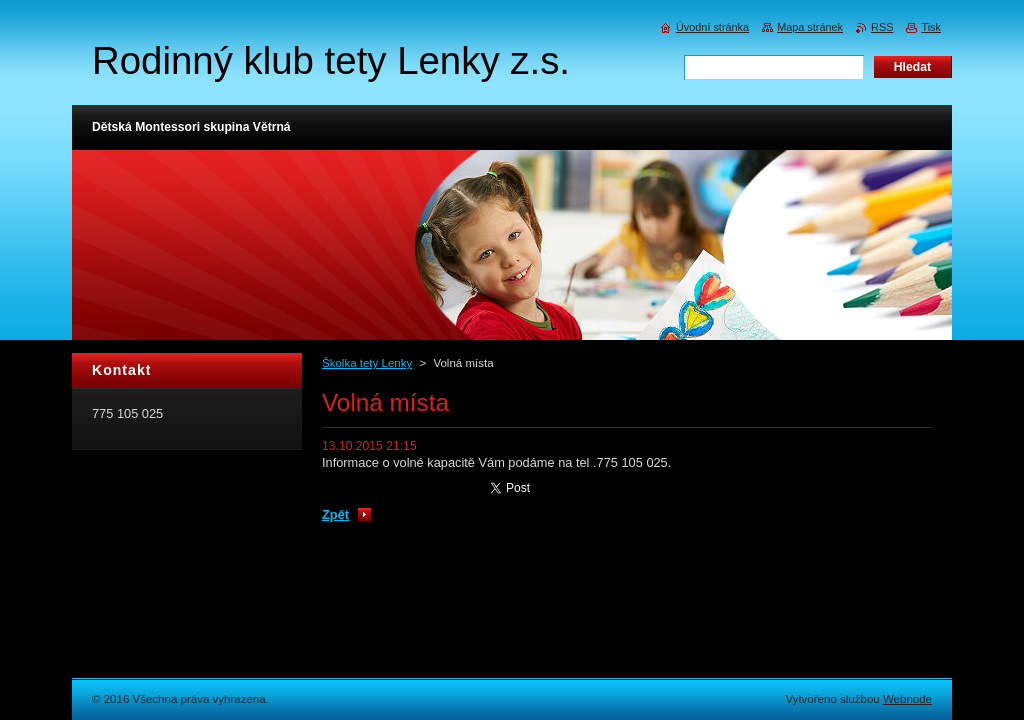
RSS (882, 27)
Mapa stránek (810, 27)
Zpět (335, 514)
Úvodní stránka (712, 27)
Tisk (931, 27)
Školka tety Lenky (367, 363)
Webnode (907, 699)
